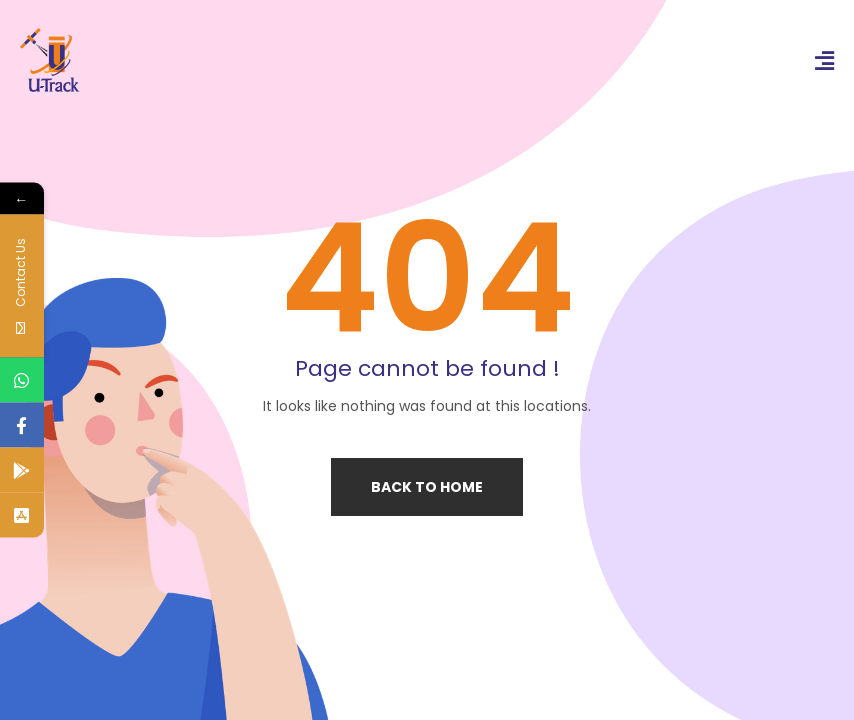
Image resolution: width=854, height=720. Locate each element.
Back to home (427, 487)
